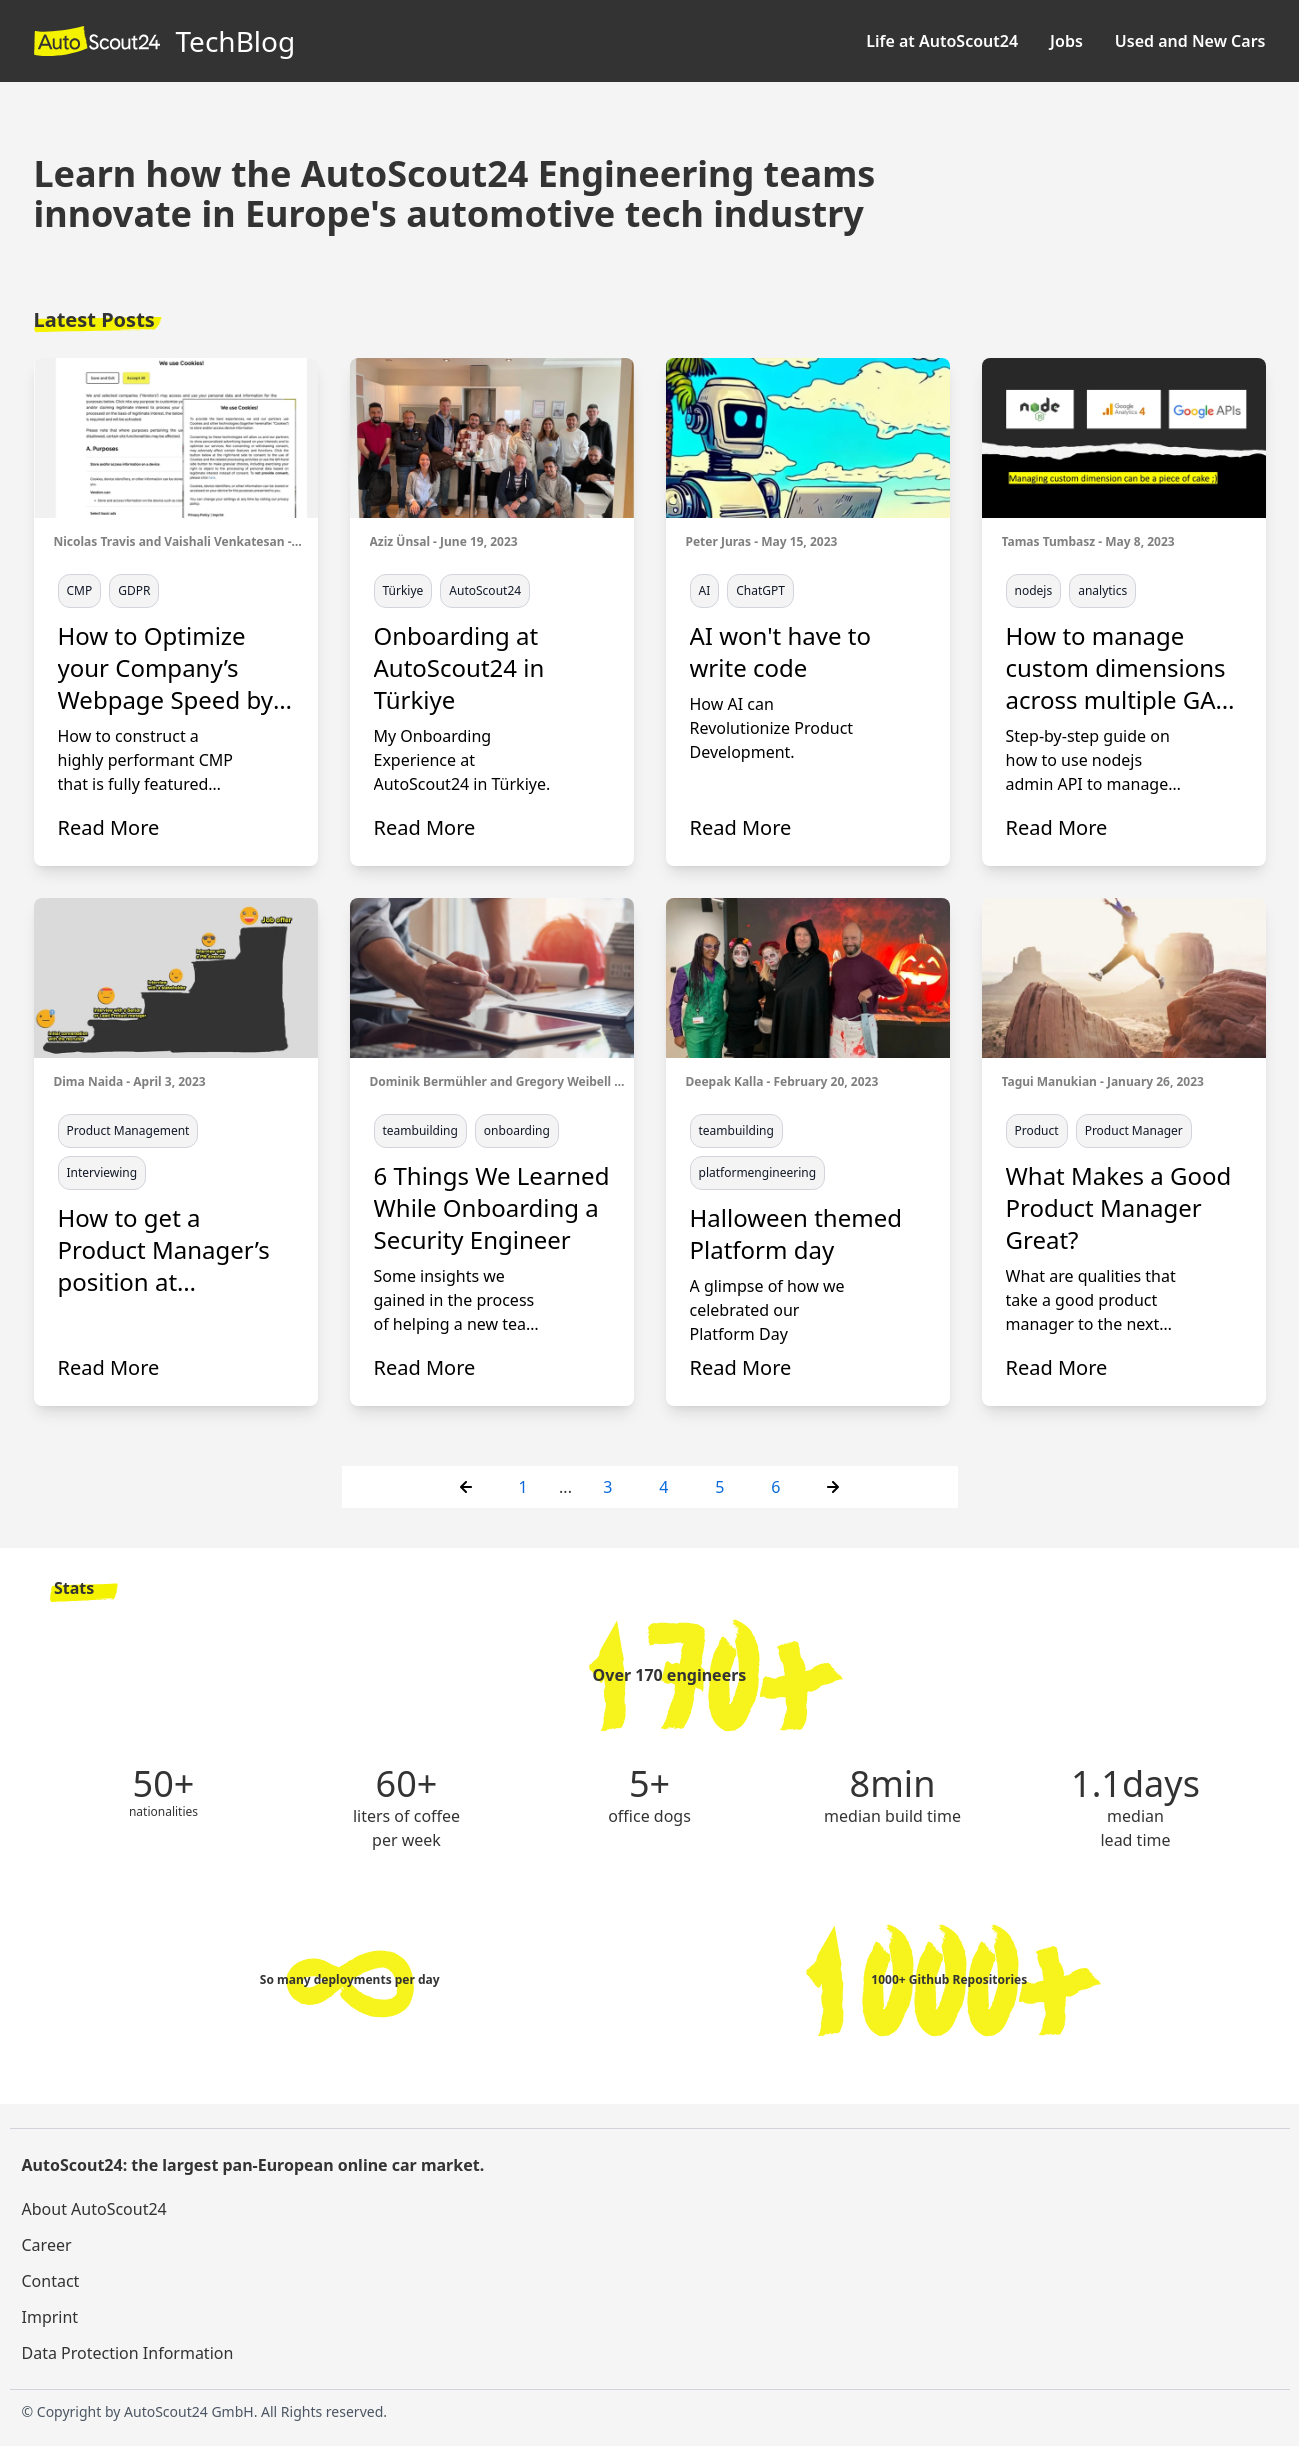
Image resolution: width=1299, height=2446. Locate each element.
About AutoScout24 (94, 2209)
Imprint (50, 2317)
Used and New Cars (1190, 41)
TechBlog (165, 41)
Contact (51, 2281)
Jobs (1066, 41)
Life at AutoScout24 (942, 41)
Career (47, 2245)
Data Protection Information (128, 2353)
